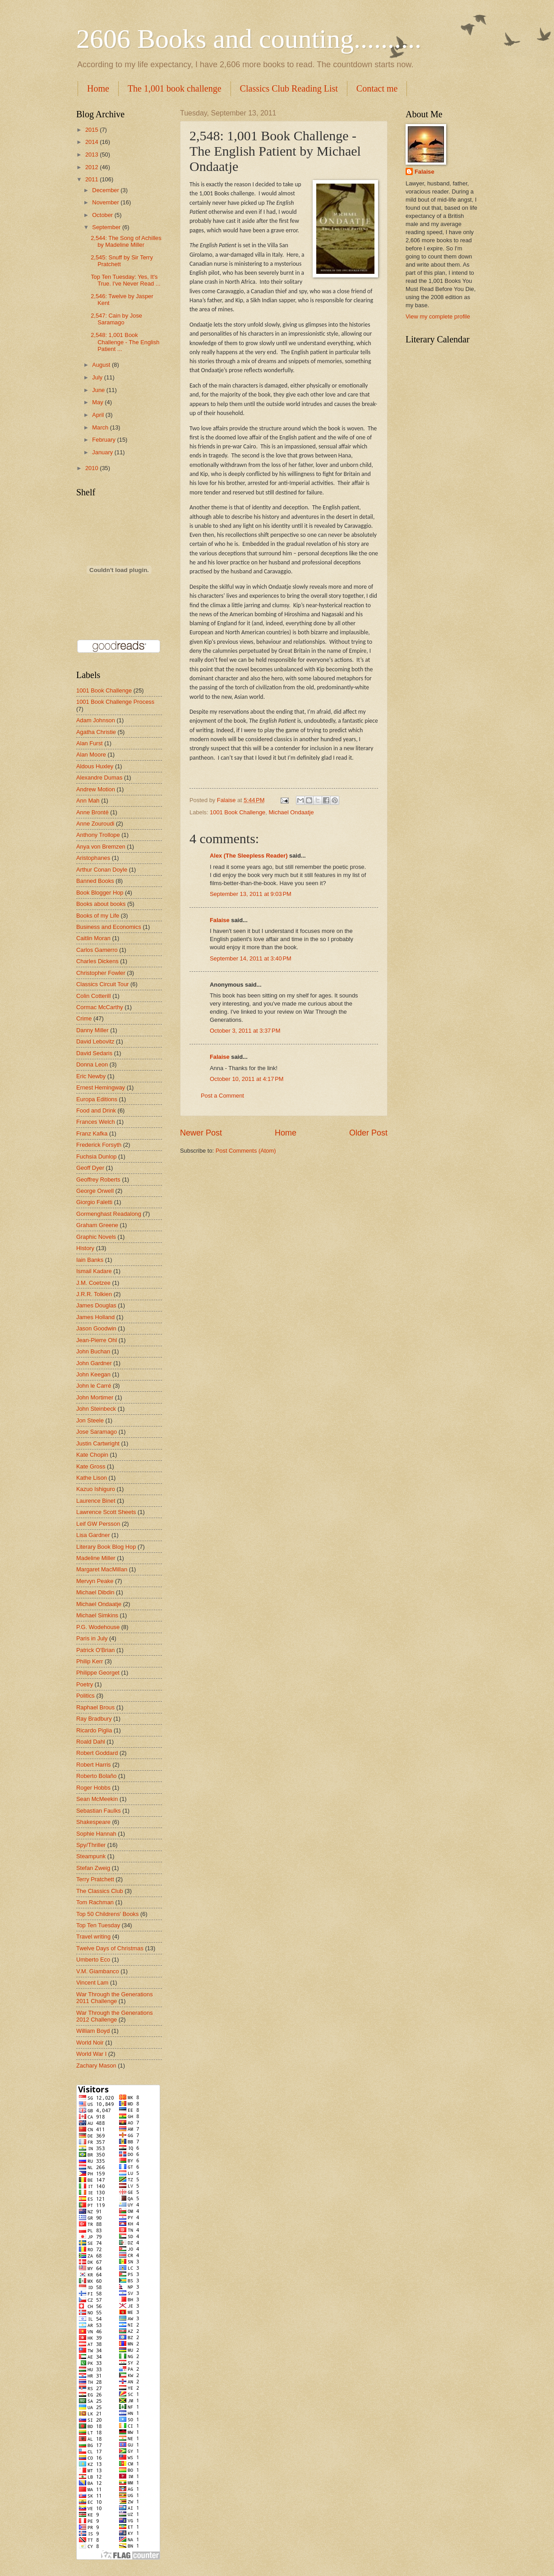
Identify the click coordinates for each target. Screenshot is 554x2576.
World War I (91, 2053)
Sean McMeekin (97, 1799)
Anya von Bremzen (100, 846)
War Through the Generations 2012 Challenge (114, 2016)
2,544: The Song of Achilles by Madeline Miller (126, 241)
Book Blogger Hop (100, 892)
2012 (92, 167)
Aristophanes (93, 857)
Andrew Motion (95, 789)
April (98, 414)
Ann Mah (88, 800)
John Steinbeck (96, 1408)
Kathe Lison (91, 1477)
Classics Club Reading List (289, 88)
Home (98, 88)
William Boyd (93, 2030)
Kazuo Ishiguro (95, 1489)
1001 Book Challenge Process (115, 701)
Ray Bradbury (94, 1718)
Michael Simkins (97, 1615)
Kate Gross (90, 1466)
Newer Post (201, 1132)
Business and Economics (108, 926)
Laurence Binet (95, 1500)
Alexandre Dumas (99, 777)
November (106, 202)
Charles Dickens (97, 961)
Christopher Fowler (100, 972)
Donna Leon (92, 1064)
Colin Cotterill (93, 996)
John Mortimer (94, 1397)
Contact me (377, 88)
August (102, 364)
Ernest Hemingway (100, 1087)
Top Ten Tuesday (98, 1925)
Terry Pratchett (95, 1879)
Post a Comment (222, 1095)
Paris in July (91, 1638)
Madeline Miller (95, 1558)
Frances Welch (95, 1121)
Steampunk (91, 1856)
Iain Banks (89, 1259)
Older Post (368, 1132)
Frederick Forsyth (98, 1144)
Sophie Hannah (96, 1833)
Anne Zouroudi (95, 823)
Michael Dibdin (95, 1592)
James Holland (95, 1317)
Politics (85, 1695)
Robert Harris (93, 1764)
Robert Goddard (97, 1753)
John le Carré (93, 1385)
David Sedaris (94, 1053)
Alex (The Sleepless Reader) (248, 855)
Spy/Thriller (91, 1845)
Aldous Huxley (94, 766)
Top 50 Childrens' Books (107, 1914)
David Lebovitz (95, 1041)
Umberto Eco (93, 1959)
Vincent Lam (92, 1982)
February (104, 439)
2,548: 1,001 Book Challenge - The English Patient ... (125, 342)
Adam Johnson (95, 720)
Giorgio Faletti (94, 1202)
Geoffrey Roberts (98, 1179)
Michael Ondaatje (291, 812)
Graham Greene (97, 1225)
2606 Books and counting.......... (248, 39)
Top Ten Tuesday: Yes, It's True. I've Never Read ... (125, 280)
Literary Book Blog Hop (106, 1546)
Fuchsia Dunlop (96, 1156)
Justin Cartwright (98, 1443)
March (101, 427)
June (99, 390)
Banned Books (95, 880)
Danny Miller (92, 1030)
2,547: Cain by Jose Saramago (116, 319)
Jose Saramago (96, 1431)
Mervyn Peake (94, 1581)
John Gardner (94, 1363)
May (98, 402)
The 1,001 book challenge (175, 88)
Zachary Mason (96, 2065)
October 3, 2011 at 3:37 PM (245, 1030)
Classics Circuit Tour (102, 984)
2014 (92, 141)
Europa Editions (96, 1099)
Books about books (101, 903)
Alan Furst (89, 743)
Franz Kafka (91, 1133)
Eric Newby (91, 1076)
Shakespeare (93, 1822)
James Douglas (96, 1305)
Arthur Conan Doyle (101, 869)
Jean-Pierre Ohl (96, 1340)
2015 (92, 129)
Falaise (220, 920)
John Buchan (93, 1351)
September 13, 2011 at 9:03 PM (250, 894)
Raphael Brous (95, 1707)
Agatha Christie (96, 732)
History (85, 1248)
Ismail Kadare (94, 1271)
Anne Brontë (92, 812)
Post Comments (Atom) (246, 1150)
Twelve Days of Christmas (109, 1948)
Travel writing (93, 1936)
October (103, 215)
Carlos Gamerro (97, 949)
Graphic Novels (96, 1236)
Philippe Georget (98, 1672)
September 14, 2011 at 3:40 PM (250, 958)
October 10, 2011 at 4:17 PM (247, 1079)
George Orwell (95, 1190)
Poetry (84, 1684)
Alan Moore (91, 754)
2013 (92, 154)
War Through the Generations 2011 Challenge (114, 1997)
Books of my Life (97, 915)
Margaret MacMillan (101, 1569)
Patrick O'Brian (95, 1650)
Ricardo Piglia (94, 1730)
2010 (92, 468)
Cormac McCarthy (99, 1007)
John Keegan (93, 1374)
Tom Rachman (95, 1902)
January (103, 452)
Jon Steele (90, 1420)
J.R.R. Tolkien (94, 1294)
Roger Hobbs (93, 1787)
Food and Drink (96, 1110)
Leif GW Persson (98, 1523)
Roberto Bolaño (96, 1776)
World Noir (90, 2042)
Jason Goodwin (96, 1328)
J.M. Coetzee (93, 1282)
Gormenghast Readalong (108, 1213)
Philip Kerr (89, 1661)
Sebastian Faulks (98, 1810)
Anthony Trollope (98, 834)
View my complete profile (438, 316)
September (107, 227)
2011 (92, 179)
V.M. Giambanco (97, 1971)
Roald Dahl (90, 1741)
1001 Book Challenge (237, 812)
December (106, 190)
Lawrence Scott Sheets (106, 1512)
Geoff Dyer (90, 1167)
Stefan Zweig (93, 1868)
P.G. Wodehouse (98, 1627)
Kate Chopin (92, 1454)
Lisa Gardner (93, 1535)
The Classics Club (99, 1891)
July (98, 377)
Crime (84, 1018)
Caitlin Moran (93, 938)
